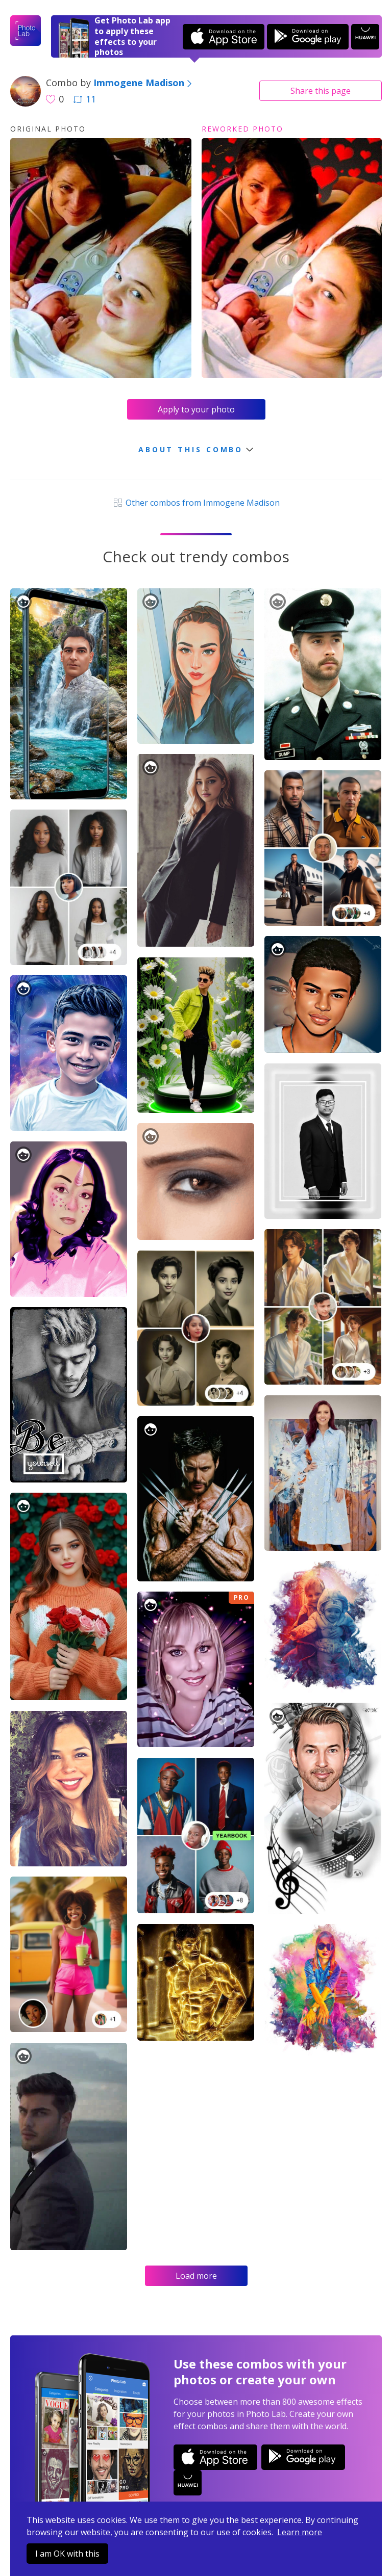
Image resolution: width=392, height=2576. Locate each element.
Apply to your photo (196, 409)
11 (85, 99)
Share (320, 90)
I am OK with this (67, 2553)
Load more (196, 2275)
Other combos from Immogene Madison (196, 502)
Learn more (299, 2532)
